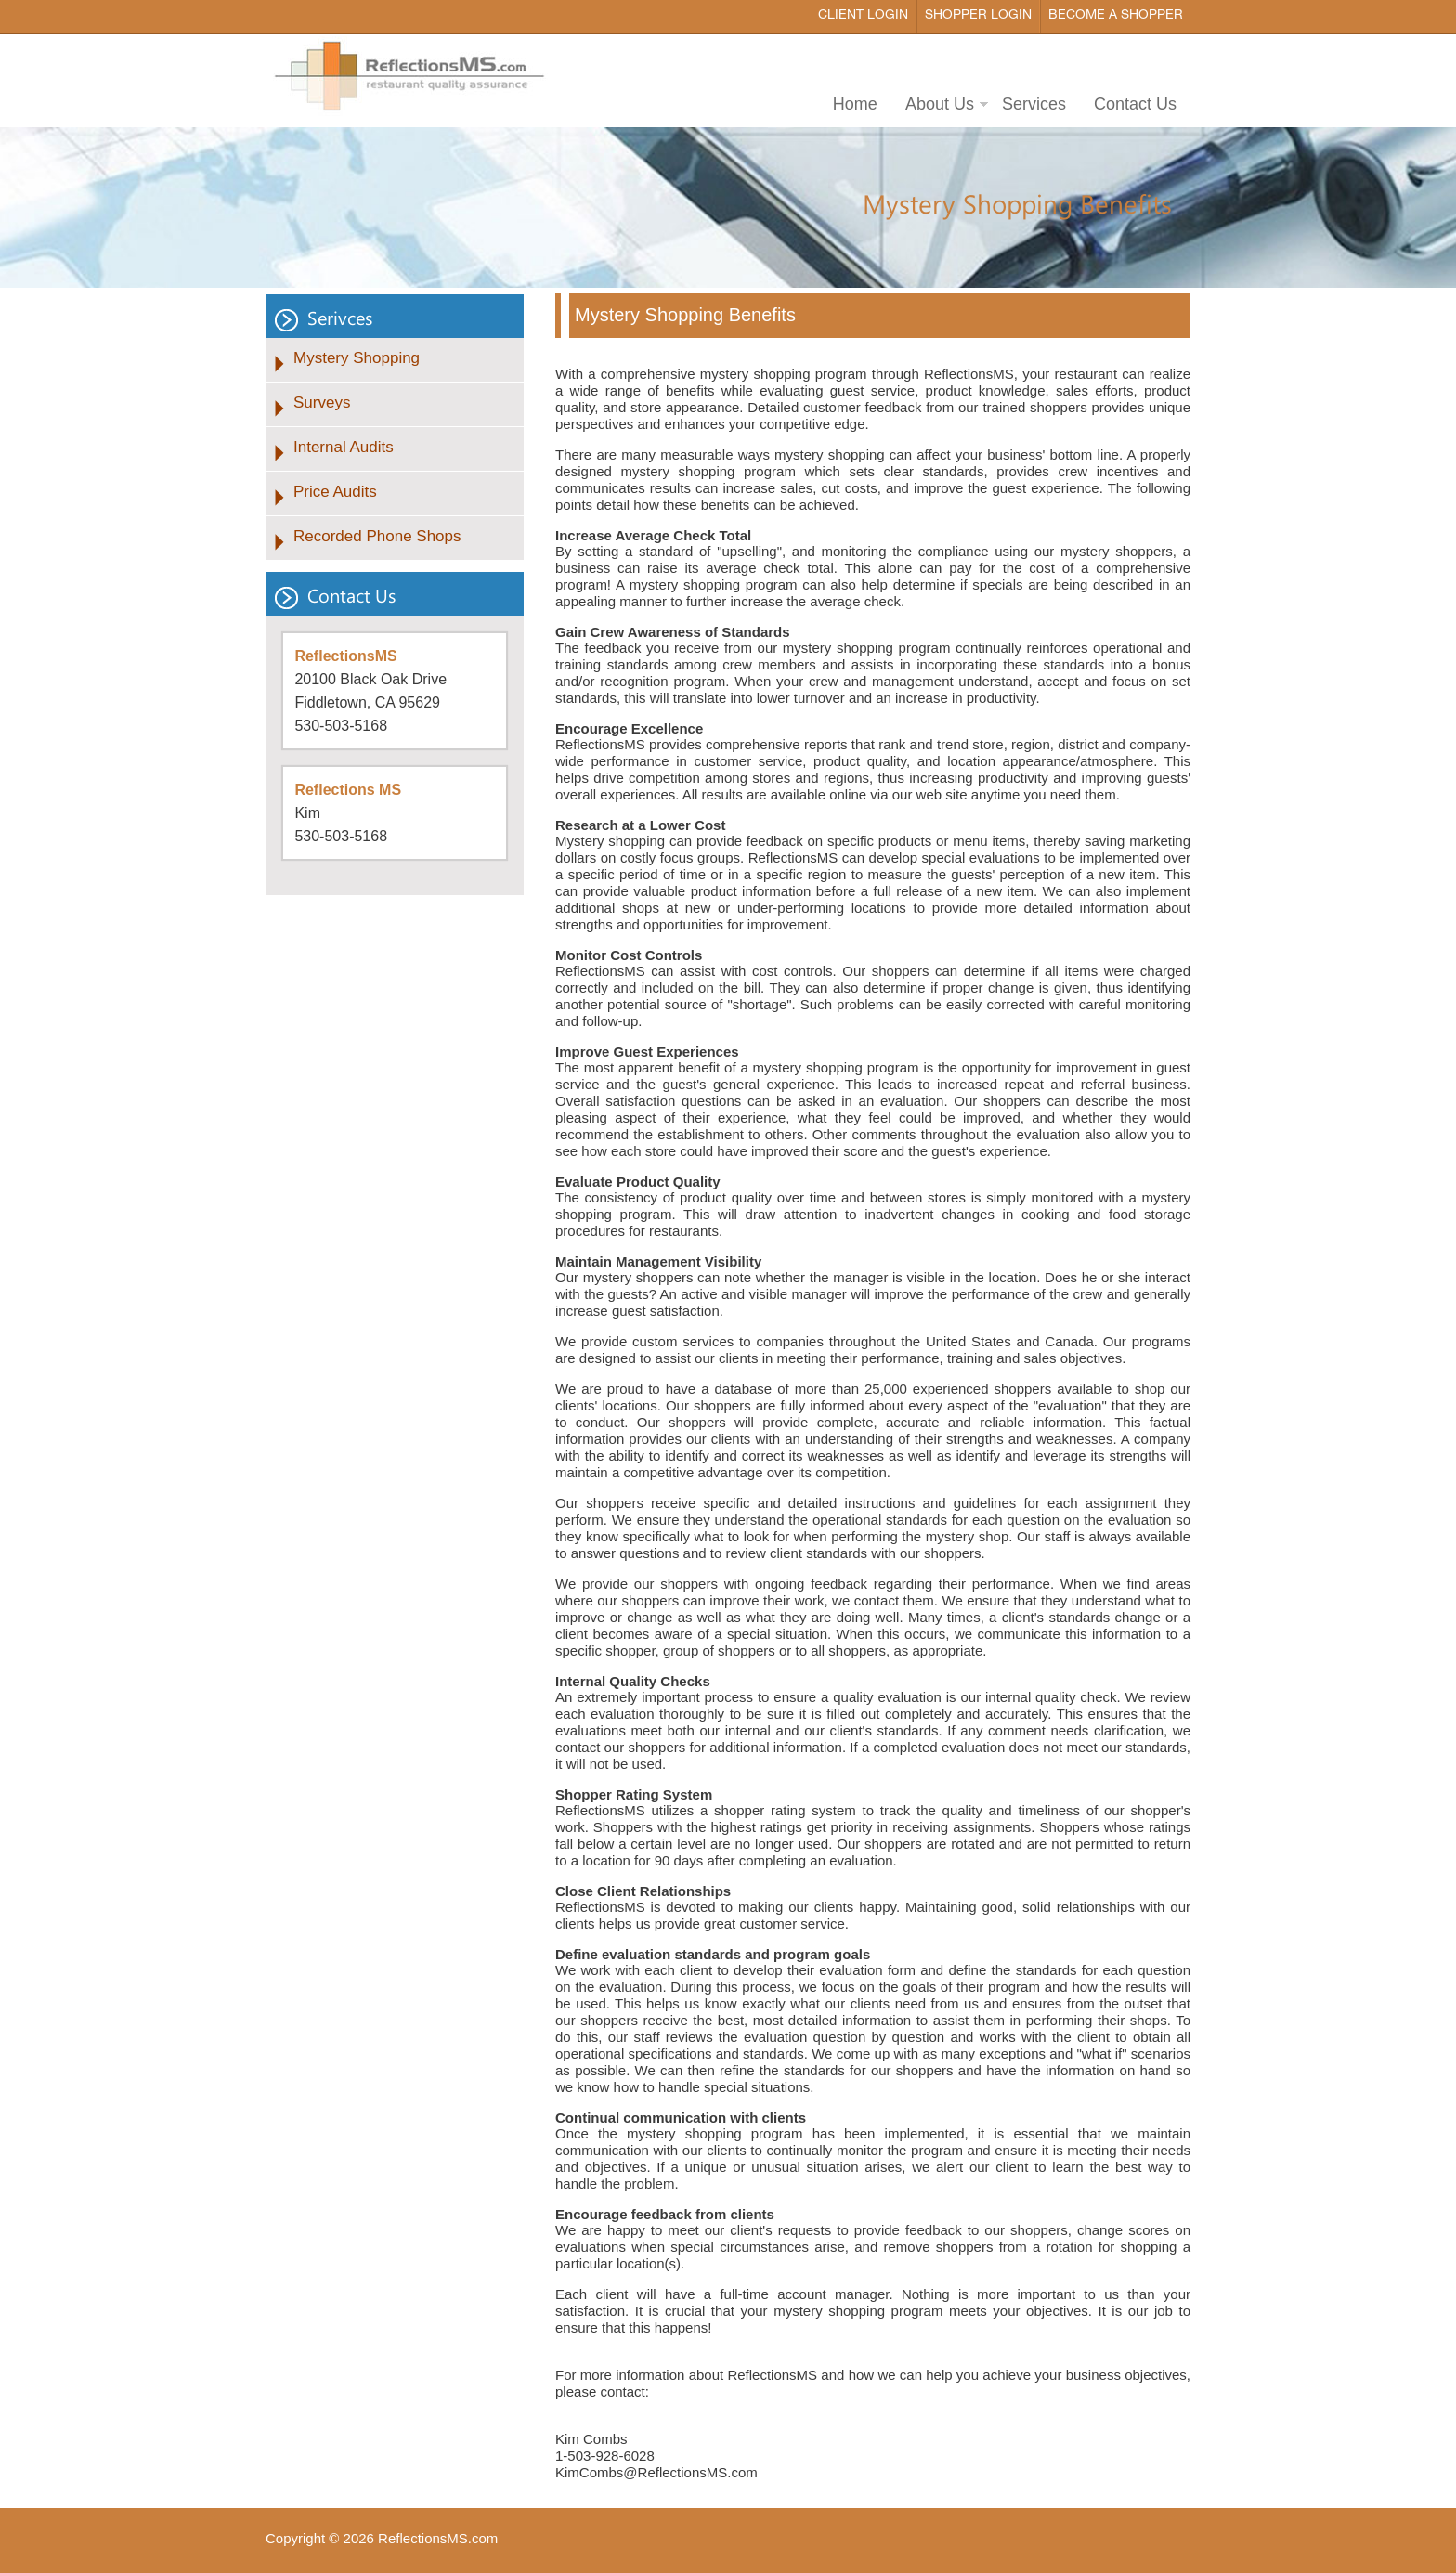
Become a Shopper (1115, 15)
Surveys (321, 402)
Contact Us (1135, 104)
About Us (939, 104)
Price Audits (335, 491)
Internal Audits (343, 447)
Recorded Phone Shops (377, 536)
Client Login (863, 15)
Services (1034, 104)
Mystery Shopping (356, 358)
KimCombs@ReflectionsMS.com (656, 2472)
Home (855, 104)
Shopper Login (978, 15)
